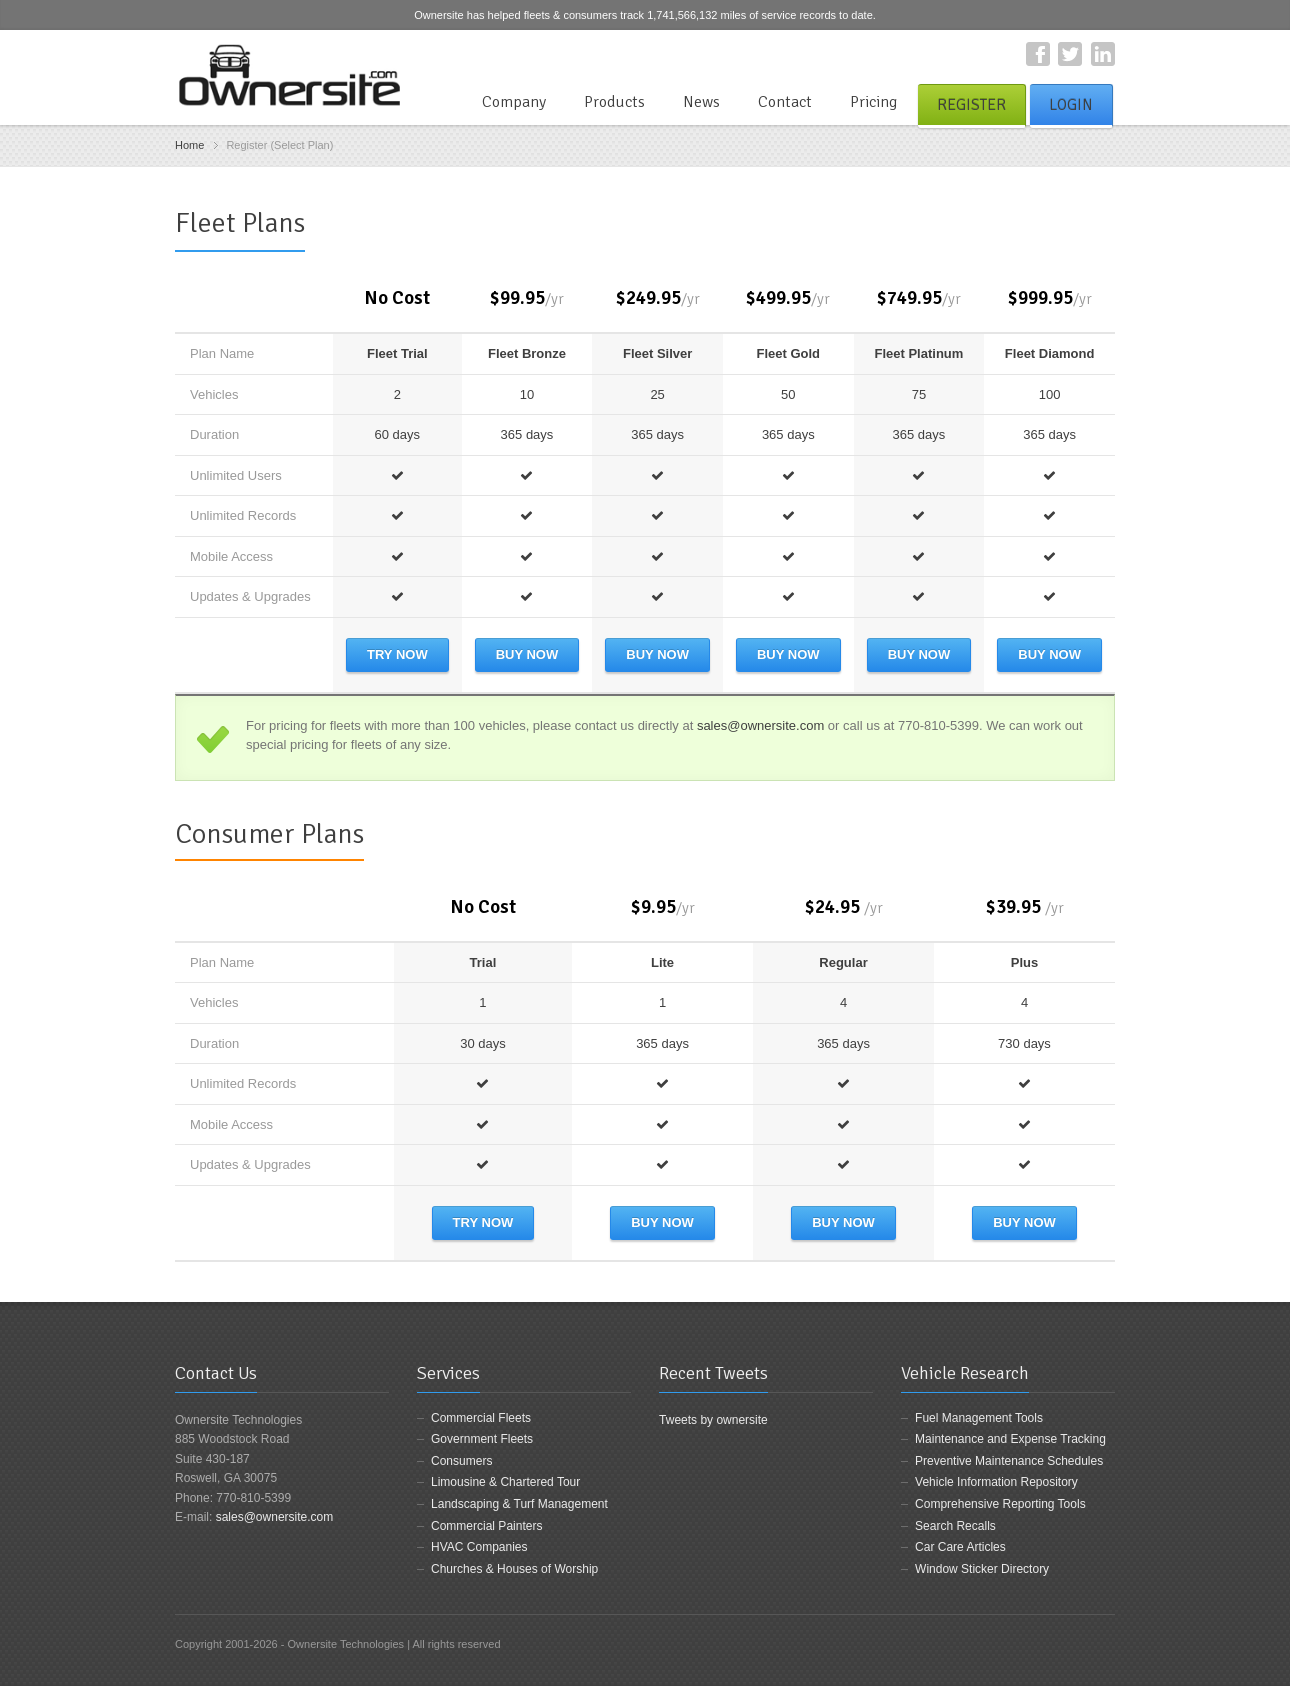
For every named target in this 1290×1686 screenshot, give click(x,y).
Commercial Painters (486, 1526)
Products (614, 102)
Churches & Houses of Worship (514, 1569)
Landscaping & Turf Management (519, 1504)
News (701, 102)
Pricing (873, 102)
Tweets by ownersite (713, 1420)
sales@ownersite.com (760, 725)
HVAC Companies (479, 1547)
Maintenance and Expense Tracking (1010, 1439)
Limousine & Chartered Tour (505, 1482)
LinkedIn (1103, 54)
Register (971, 105)
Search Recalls (955, 1526)
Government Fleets (482, 1439)
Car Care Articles (960, 1547)
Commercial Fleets (481, 1418)
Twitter (1070, 54)
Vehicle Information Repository (996, 1482)
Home (189, 145)
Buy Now (527, 654)
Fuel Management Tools (979, 1418)
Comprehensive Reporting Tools (1000, 1504)
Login (1071, 105)
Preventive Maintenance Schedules (1009, 1461)
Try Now (397, 654)
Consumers (461, 1461)
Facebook (1038, 54)
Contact (785, 102)
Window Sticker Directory (982, 1569)
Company (514, 102)
